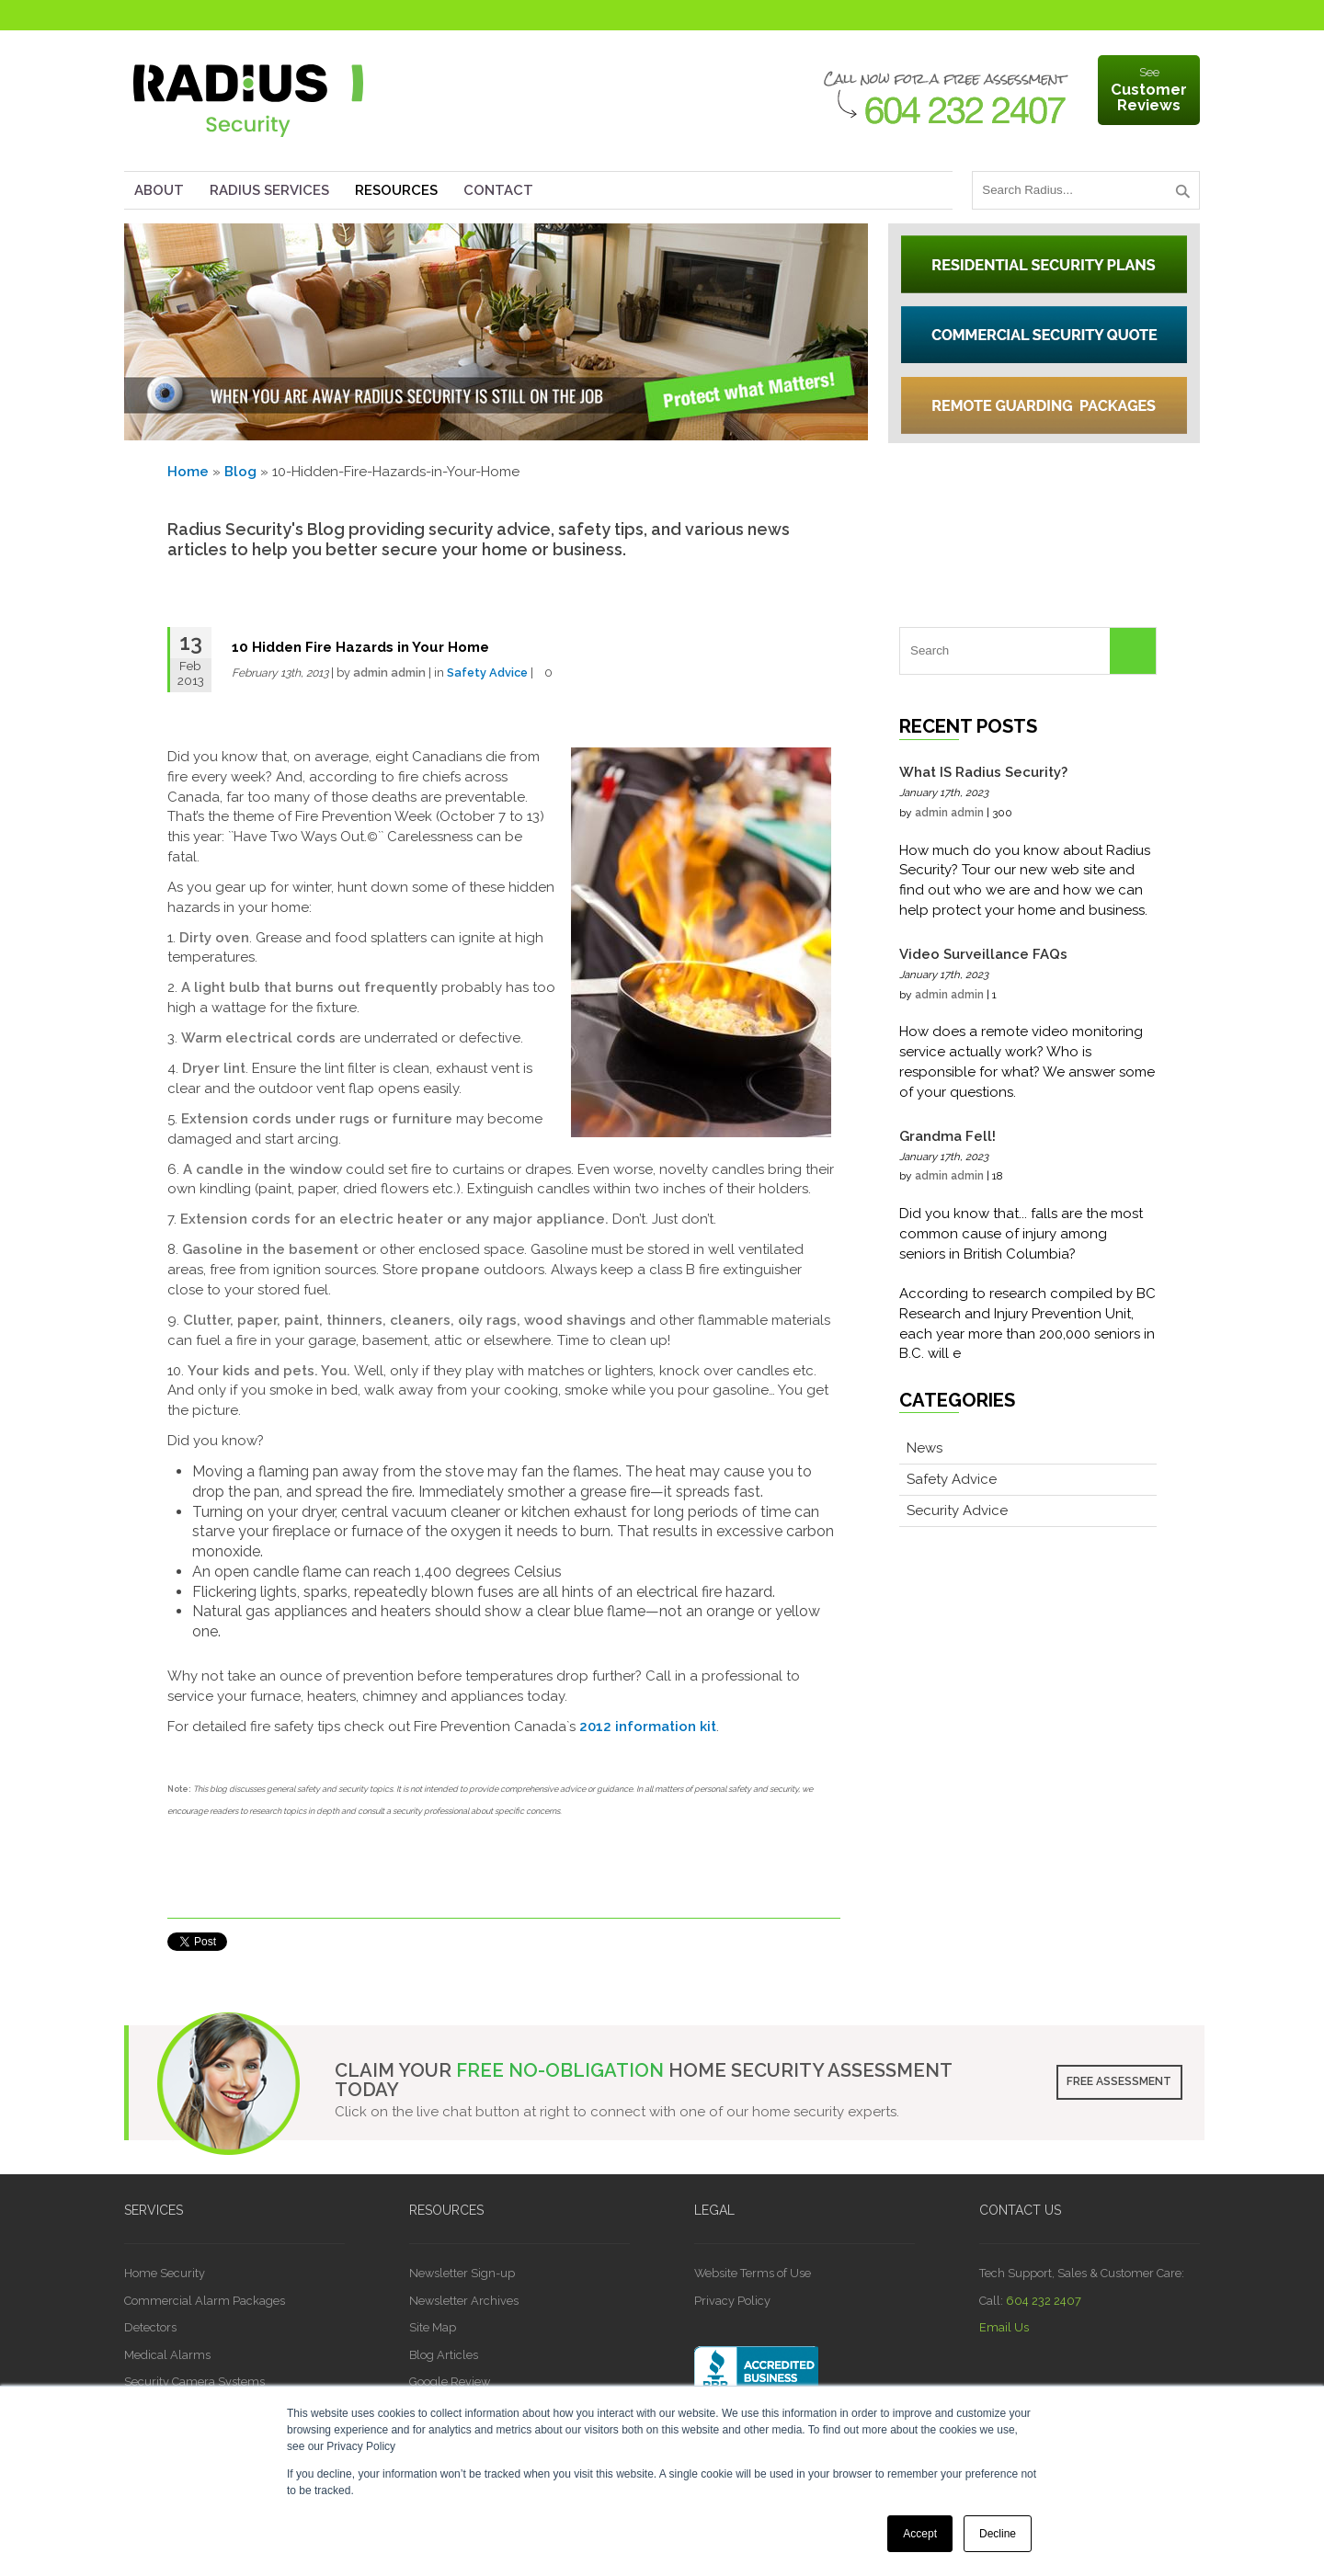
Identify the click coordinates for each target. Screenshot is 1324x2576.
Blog (240, 471)
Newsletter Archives (464, 2301)
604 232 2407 (1043, 2301)
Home (188, 471)
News (924, 1448)
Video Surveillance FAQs (983, 954)
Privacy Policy (732, 2301)
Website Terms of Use (752, 2273)
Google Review (449, 2381)
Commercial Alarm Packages (204, 2301)
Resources (396, 190)
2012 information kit (647, 1726)
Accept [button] (920, 2533)
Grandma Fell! (947, 1136)
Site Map (432, 2327)
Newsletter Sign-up (462, 2273)
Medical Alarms (167, 2355)
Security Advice (957, 1510)
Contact (498, 190)
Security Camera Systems (194, 2381)
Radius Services (269, 190)
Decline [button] (997, 2533)
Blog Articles (443, 2355)
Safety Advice (487, 672)
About (159, 190)
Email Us (1004, 2327)
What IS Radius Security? (983, 772)
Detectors (150, 2327)
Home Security (164, 2273)
